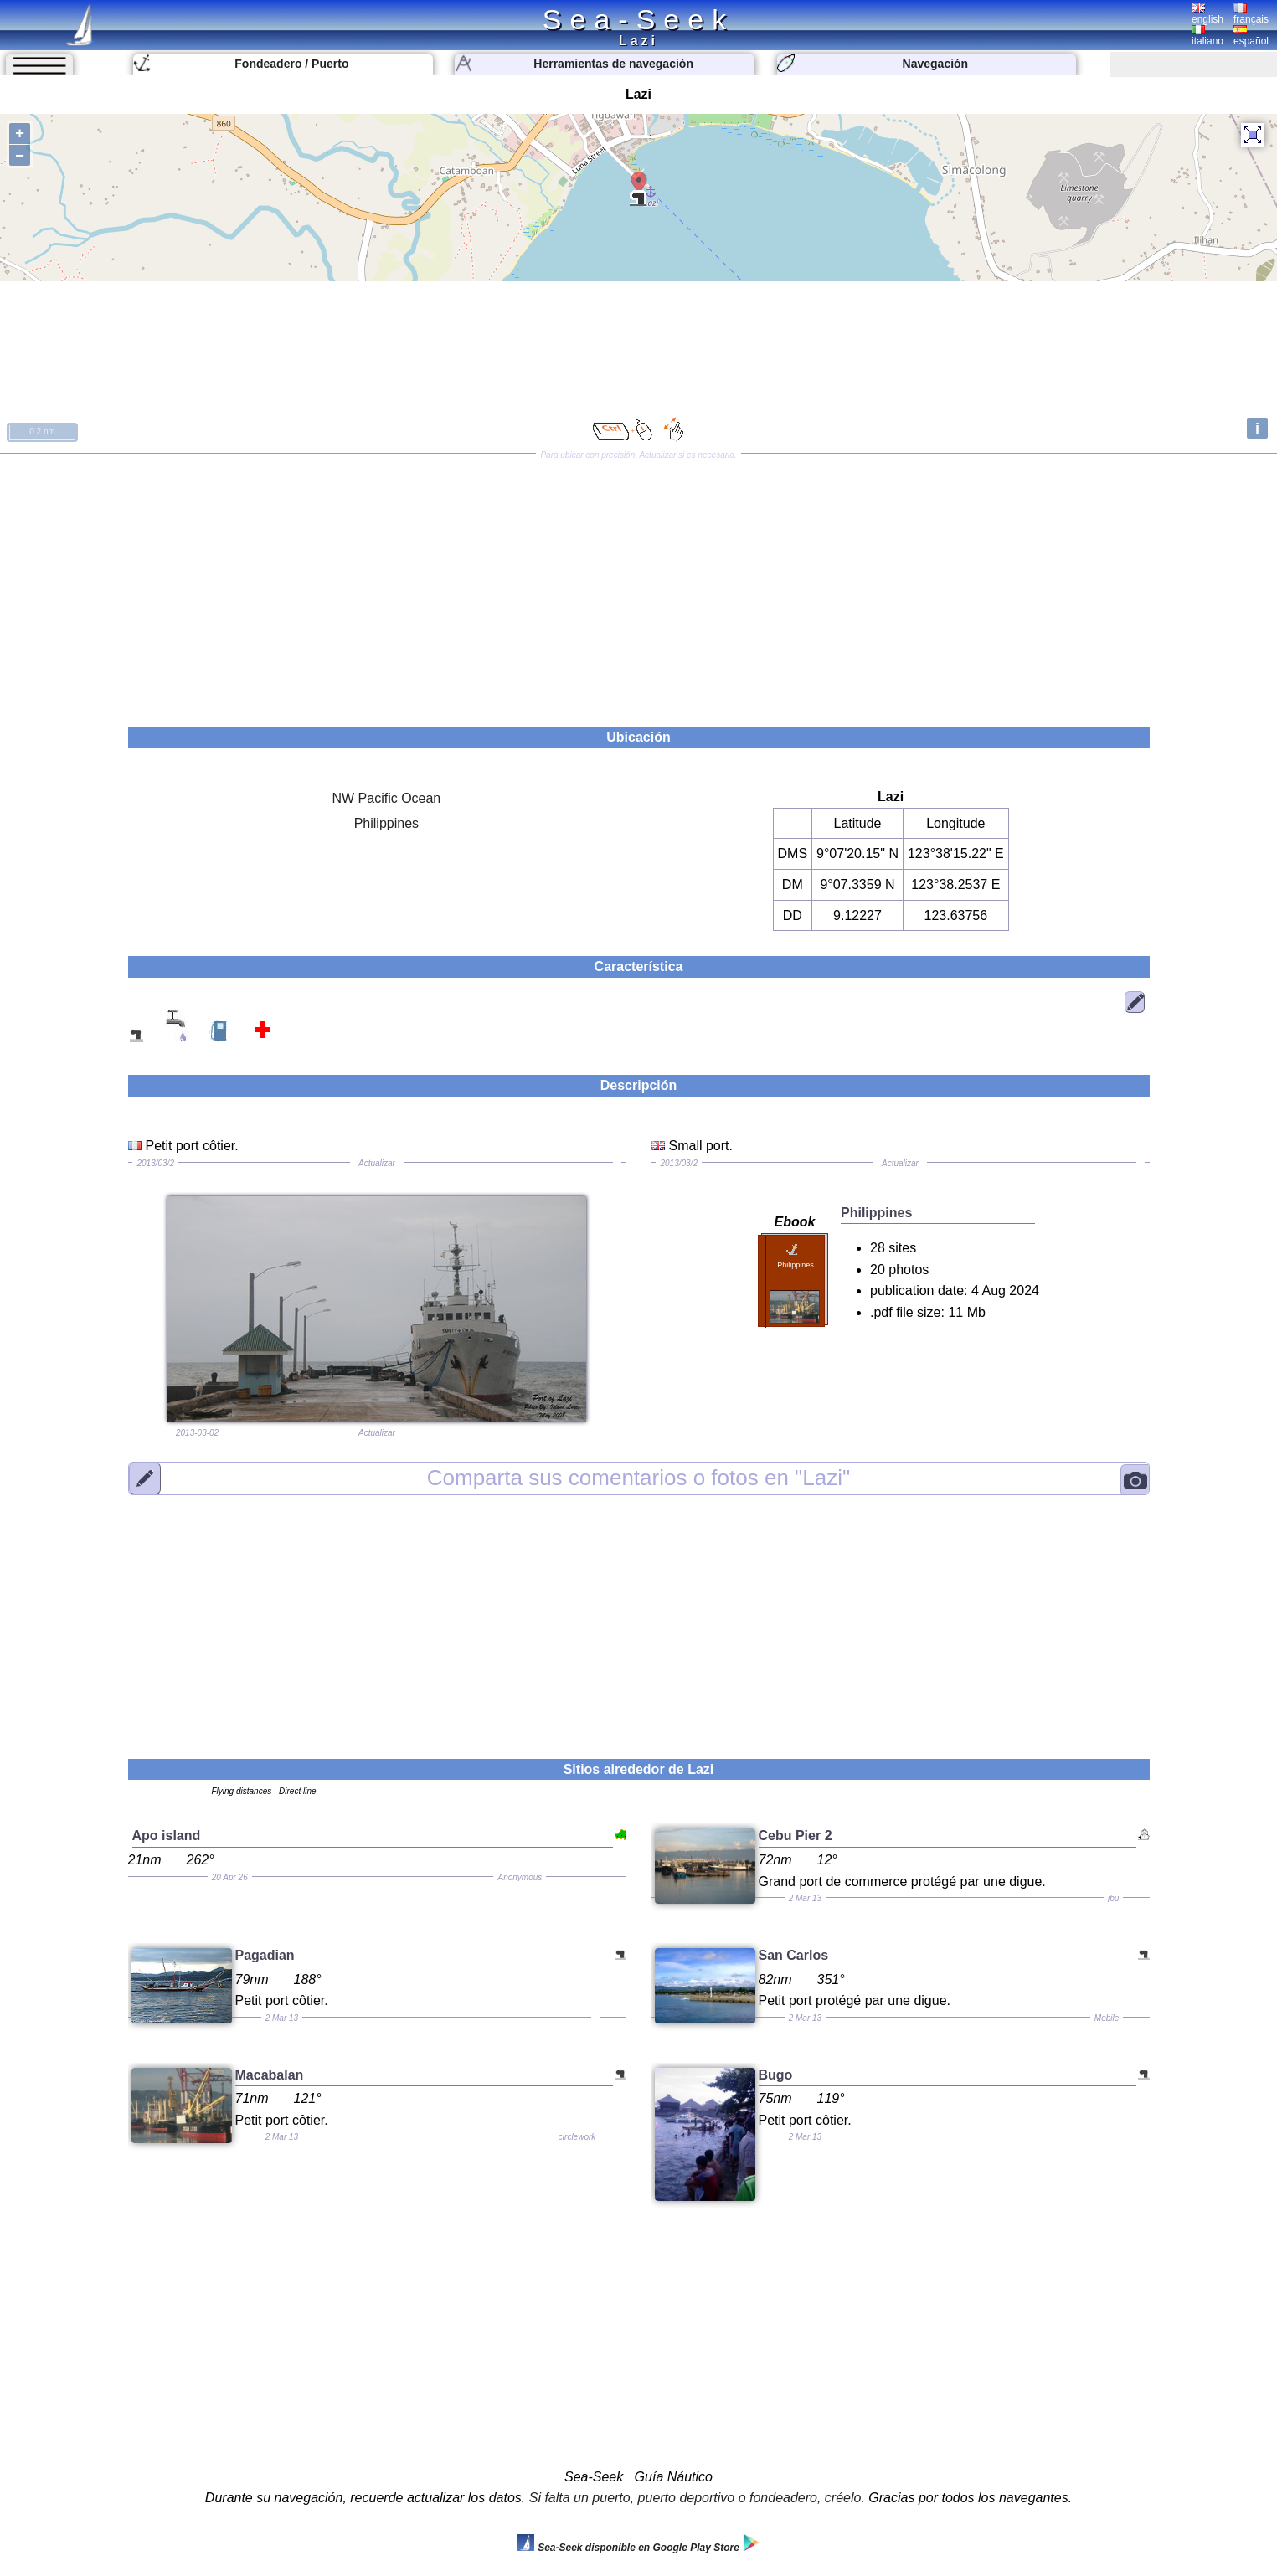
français (1251, 14)
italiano (1207, 36)
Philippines (386, 823)
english (1207, 14)
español (1251, 36)
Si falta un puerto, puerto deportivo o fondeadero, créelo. (697, 2498)
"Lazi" (639, 1477)
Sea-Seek (638, 19)
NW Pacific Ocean (386, 798)
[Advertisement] (638, 584)
